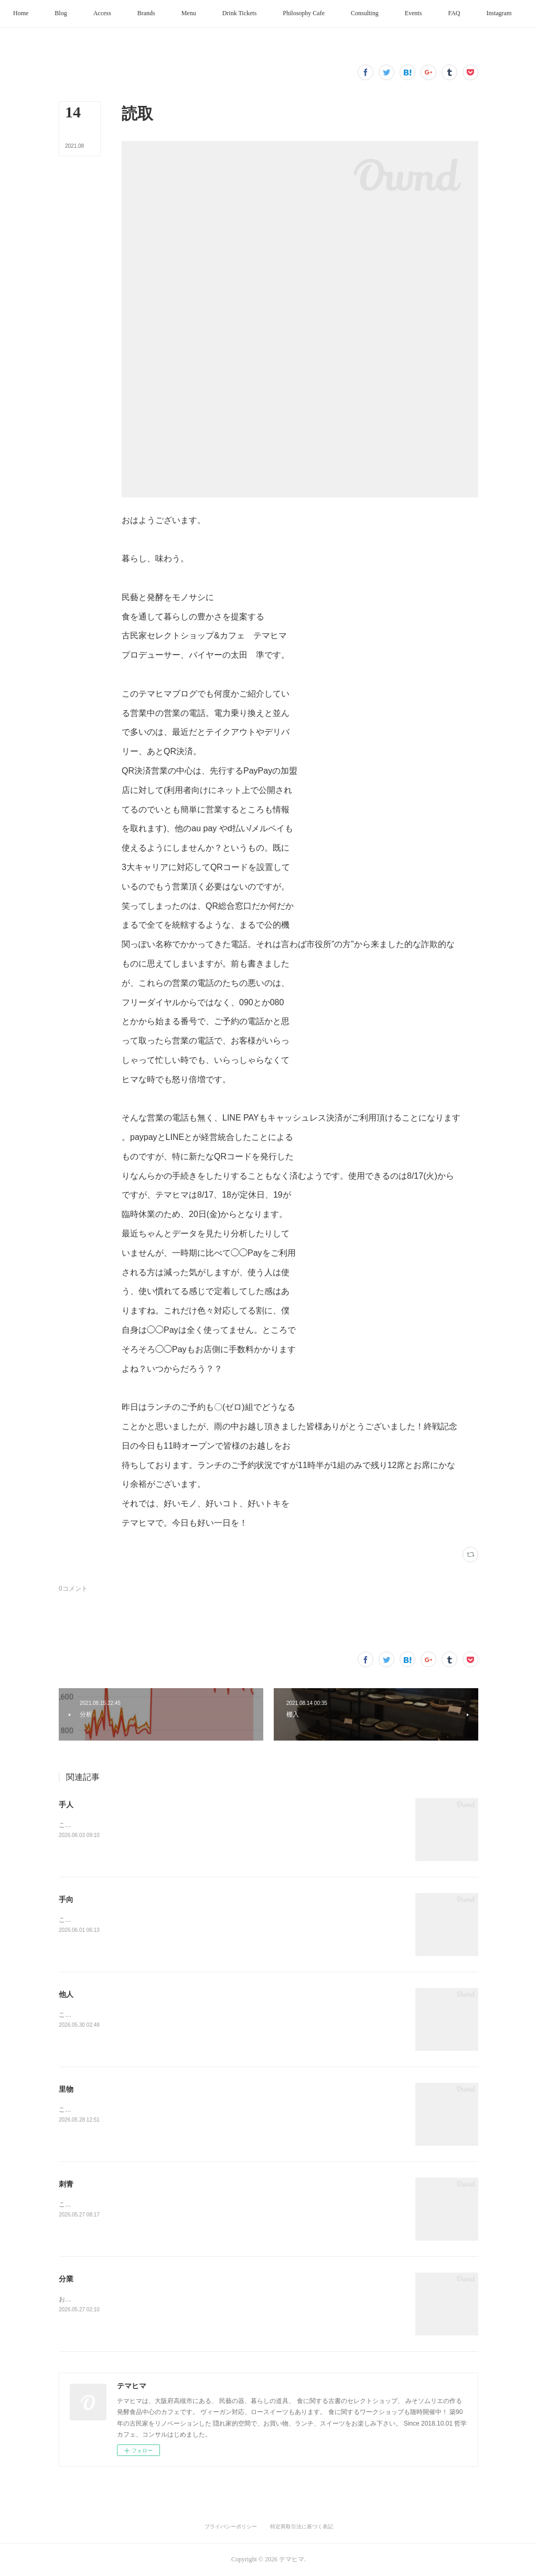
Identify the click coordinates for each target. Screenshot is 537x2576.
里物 (66, 2089)
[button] (47, 13)
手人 (66, 1804)
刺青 (66, 2184)
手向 (66, 1899)
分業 (66, 2279)
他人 (66, 1994)
